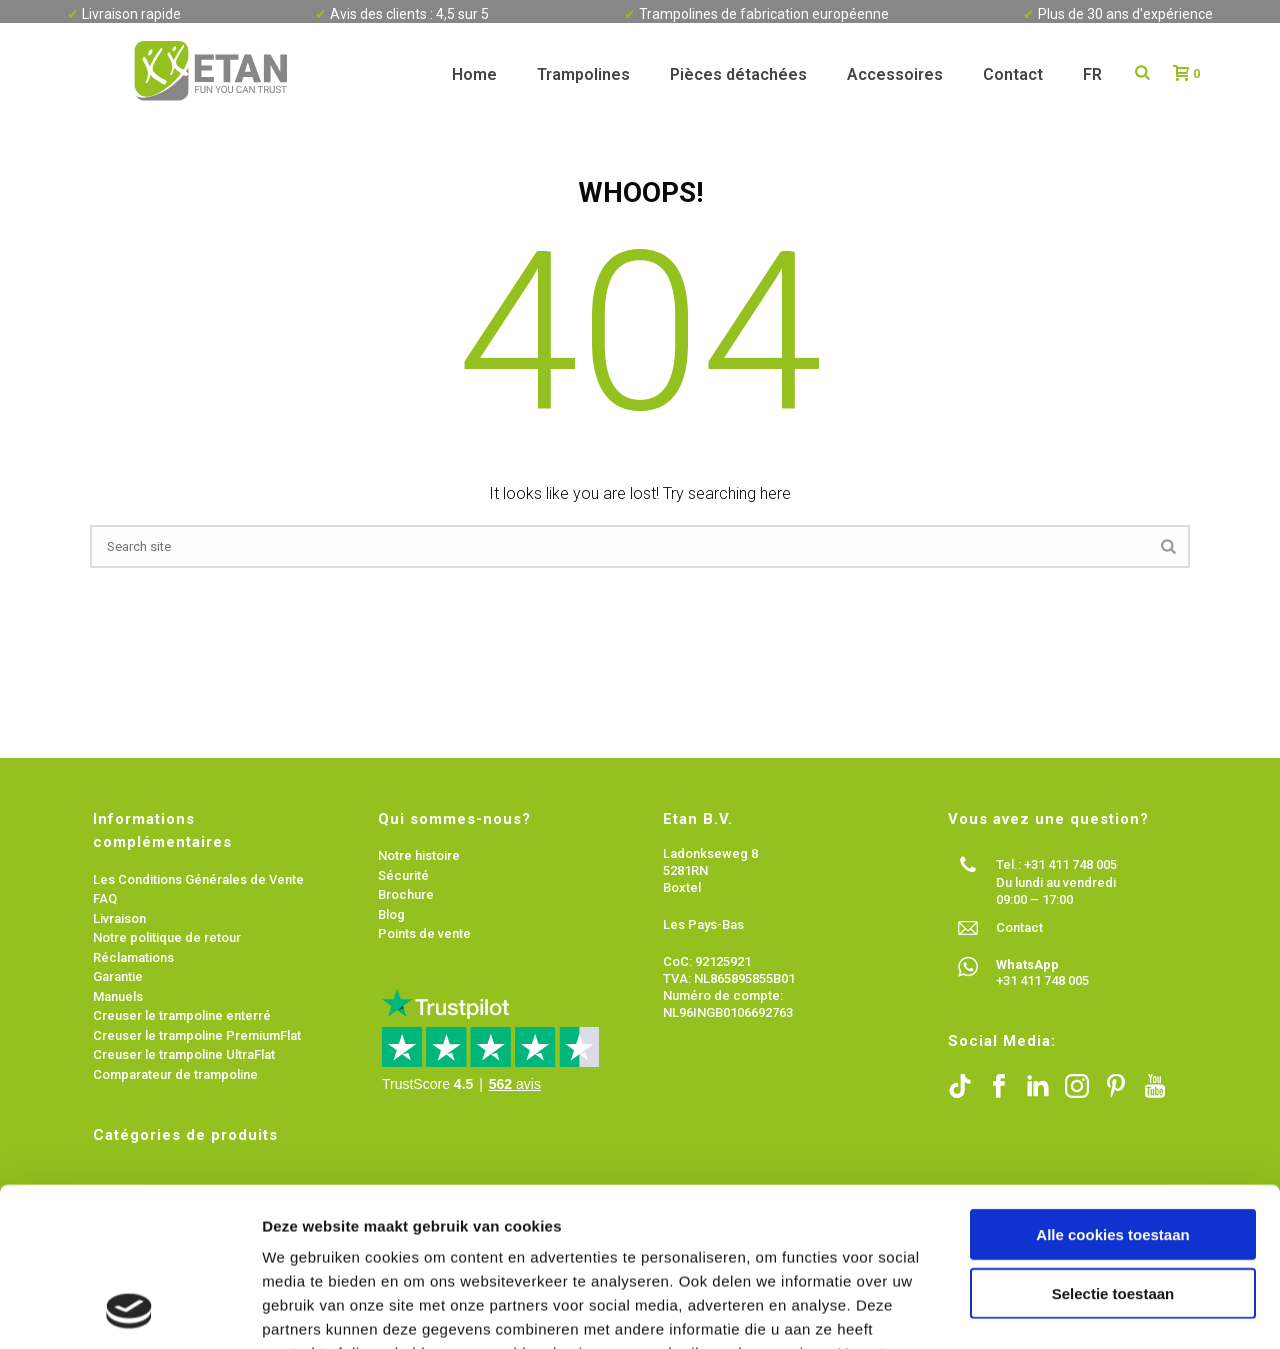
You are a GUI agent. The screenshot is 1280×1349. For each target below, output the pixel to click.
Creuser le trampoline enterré (182, 1015)
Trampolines (583, 74)
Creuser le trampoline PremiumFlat (197, 1035)
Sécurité (403, 875)
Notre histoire (419, 855)
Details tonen (1080, 1309)
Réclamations (133, 957)
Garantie (118, 976)
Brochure (406, 894)
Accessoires (895, 74)
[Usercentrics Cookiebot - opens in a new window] (129, 1310)
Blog (391, 914)
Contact (1013, 74)
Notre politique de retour (167, 937)
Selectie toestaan (1113, 1144)
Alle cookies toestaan (1112, 1085)
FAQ (105, 898)
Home (474, 74)
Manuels (118, 996)
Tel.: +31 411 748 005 (1056, 864)
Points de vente (424, 933)
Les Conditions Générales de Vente (198, 879)
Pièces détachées (738, 74)
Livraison (121, 918)
